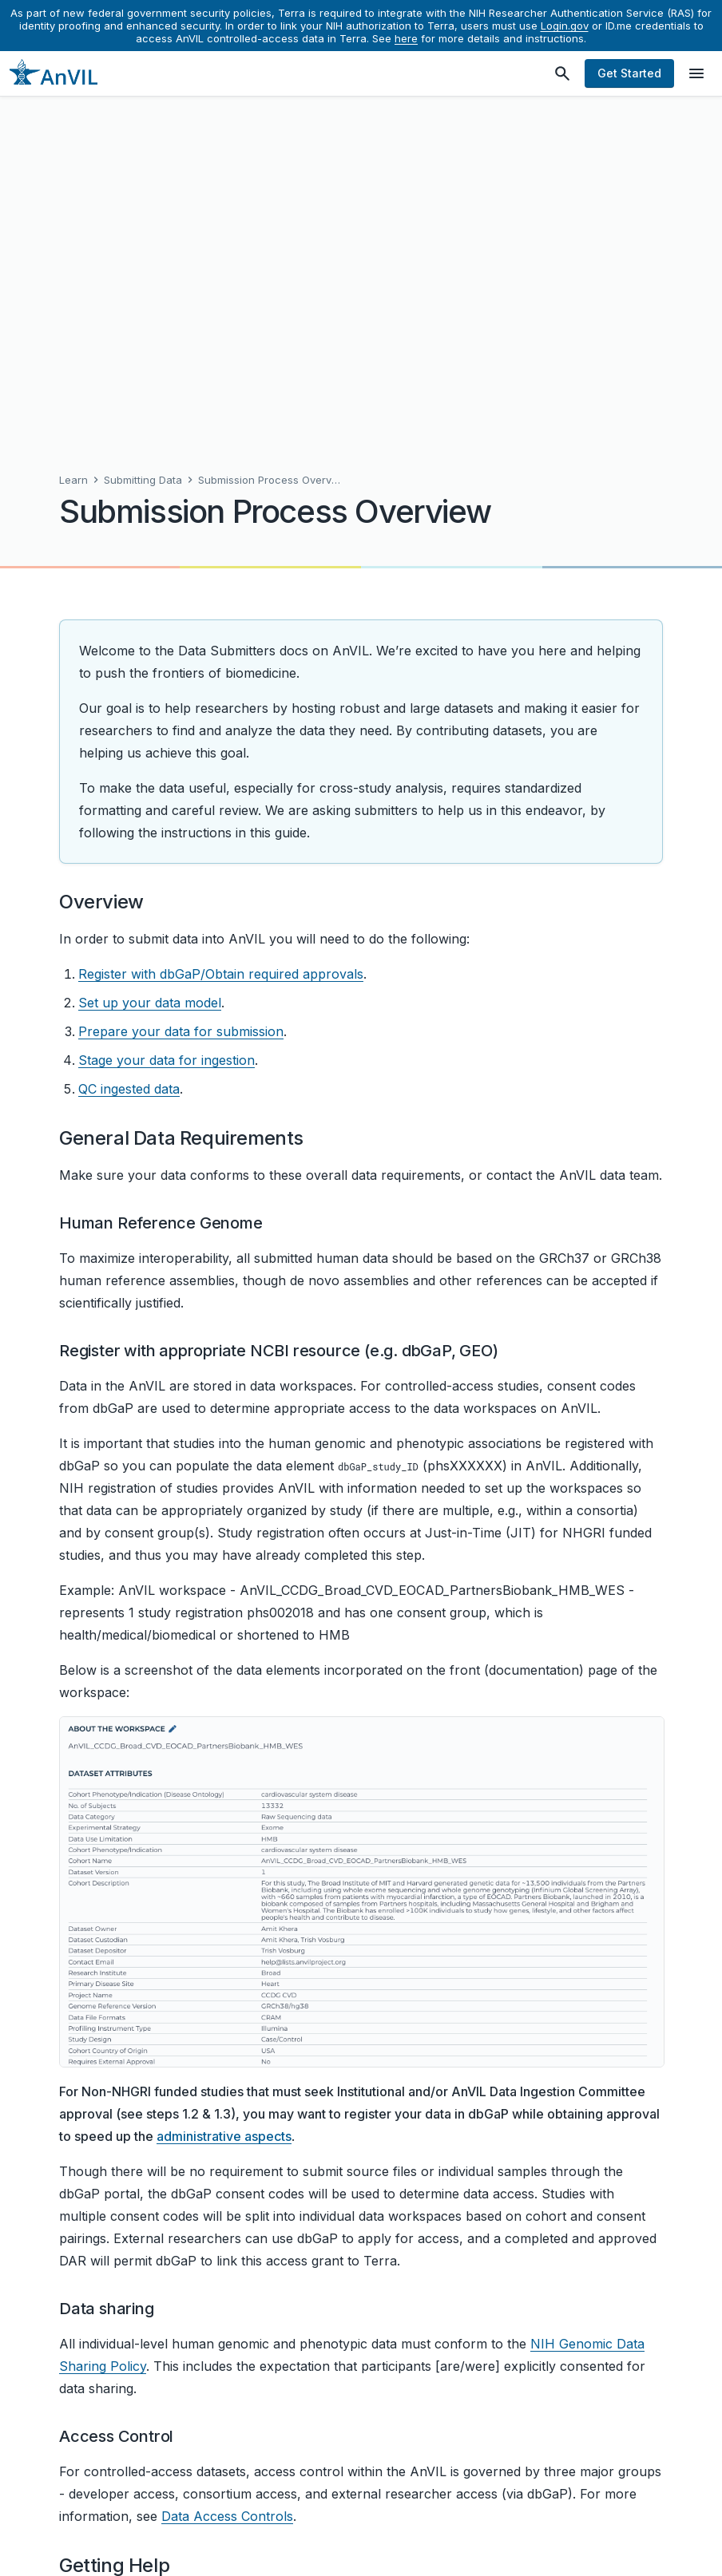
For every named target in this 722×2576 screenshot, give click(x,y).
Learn (73, 135)
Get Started (629, 73)
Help (323, 2540)
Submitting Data (143, 135)
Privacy (372, 2540)
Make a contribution (136, 2440)
